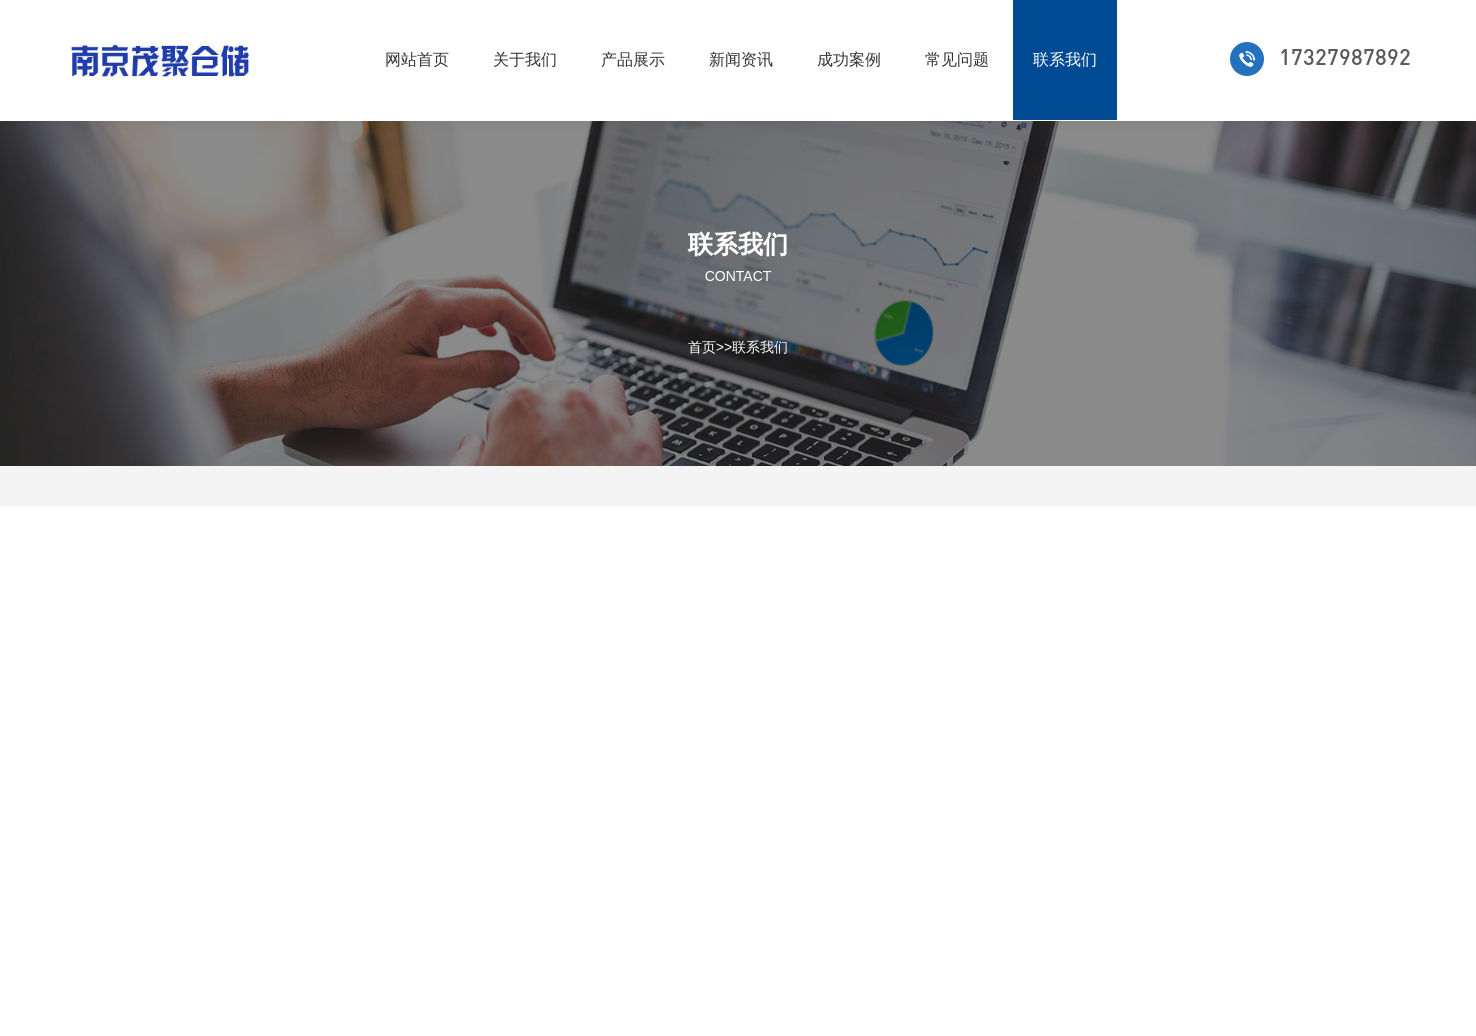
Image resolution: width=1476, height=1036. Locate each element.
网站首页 (417, 59)
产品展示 (633, 59)
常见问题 (957, 59)
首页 (702, 346)
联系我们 (1065, 59)
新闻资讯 (741, 59)
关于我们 (525, 59)
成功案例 (849, 59)
